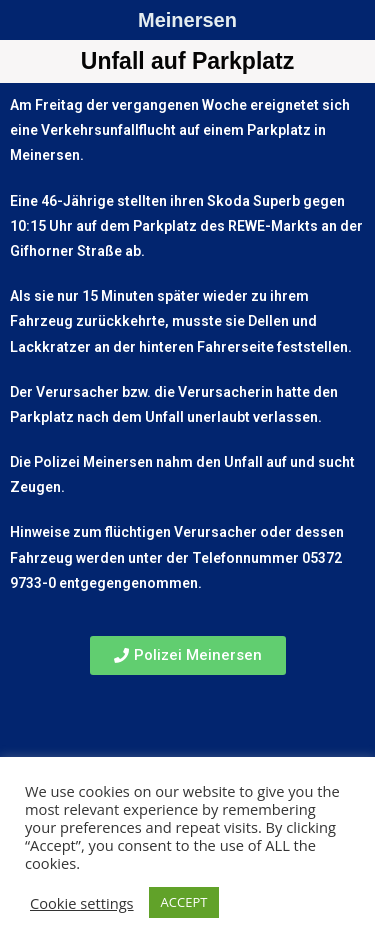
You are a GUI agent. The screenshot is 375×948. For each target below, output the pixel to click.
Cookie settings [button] (82, 903)
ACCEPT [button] (184, 902)
